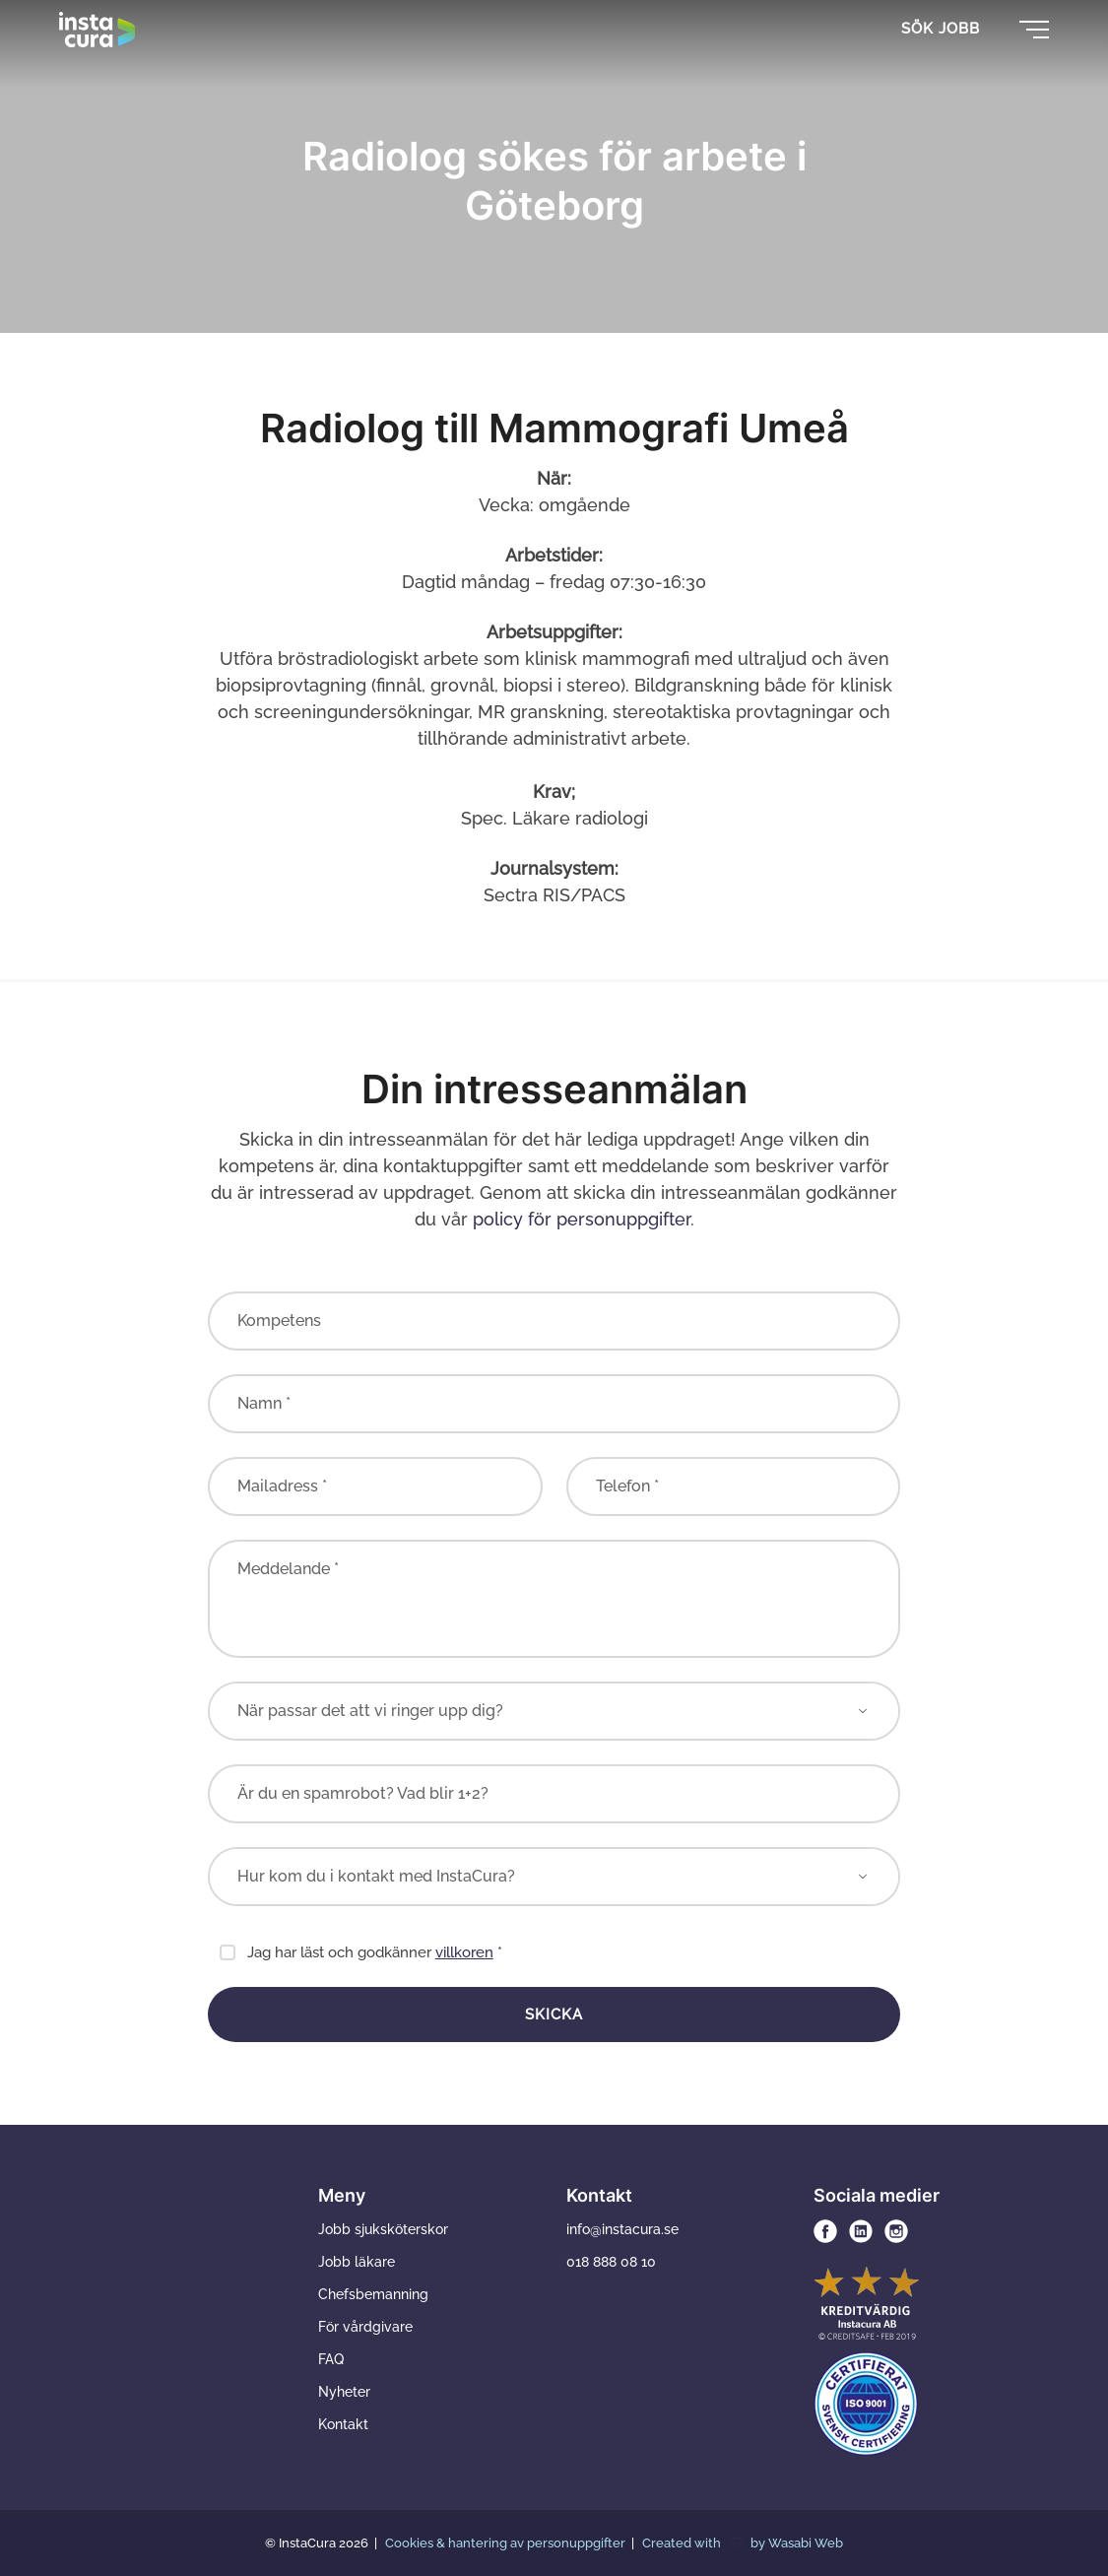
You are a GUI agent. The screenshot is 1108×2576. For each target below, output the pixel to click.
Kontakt (343, 2424)
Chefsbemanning (373, 2294)
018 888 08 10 (611, 2262)
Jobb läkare (356, 2262)
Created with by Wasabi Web (742, 2543)
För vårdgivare (365, 2327)
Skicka (554, 2014)
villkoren (464, 1952)
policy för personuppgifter (581, 1219)
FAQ (331, 2359)
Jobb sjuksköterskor (383, 2229)
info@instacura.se (622, 2229)
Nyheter (344, 2392)
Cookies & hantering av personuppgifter (506, 2543)
